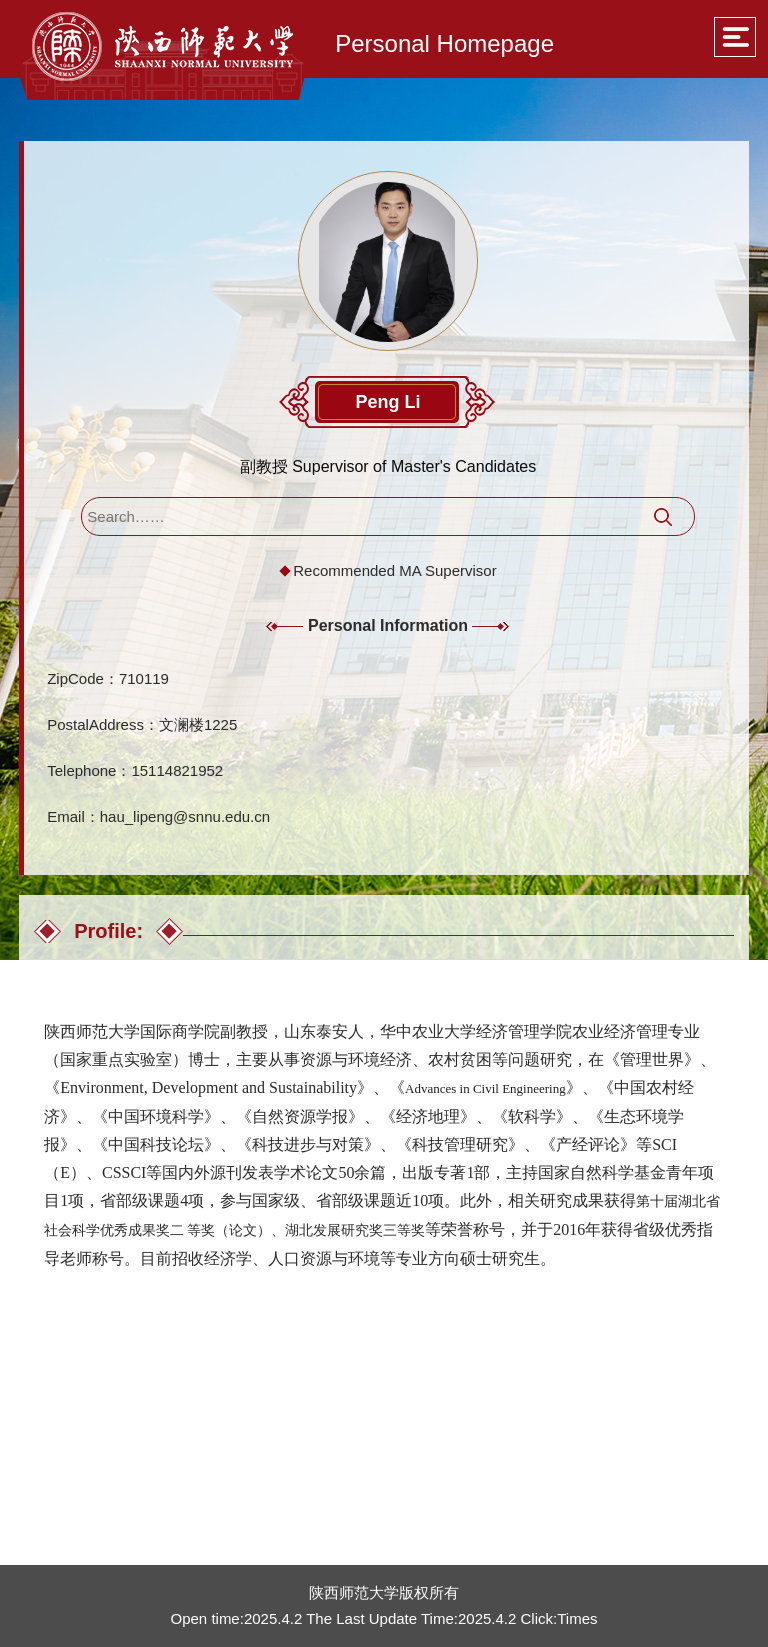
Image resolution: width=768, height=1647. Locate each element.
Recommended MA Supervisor (394, 570)
